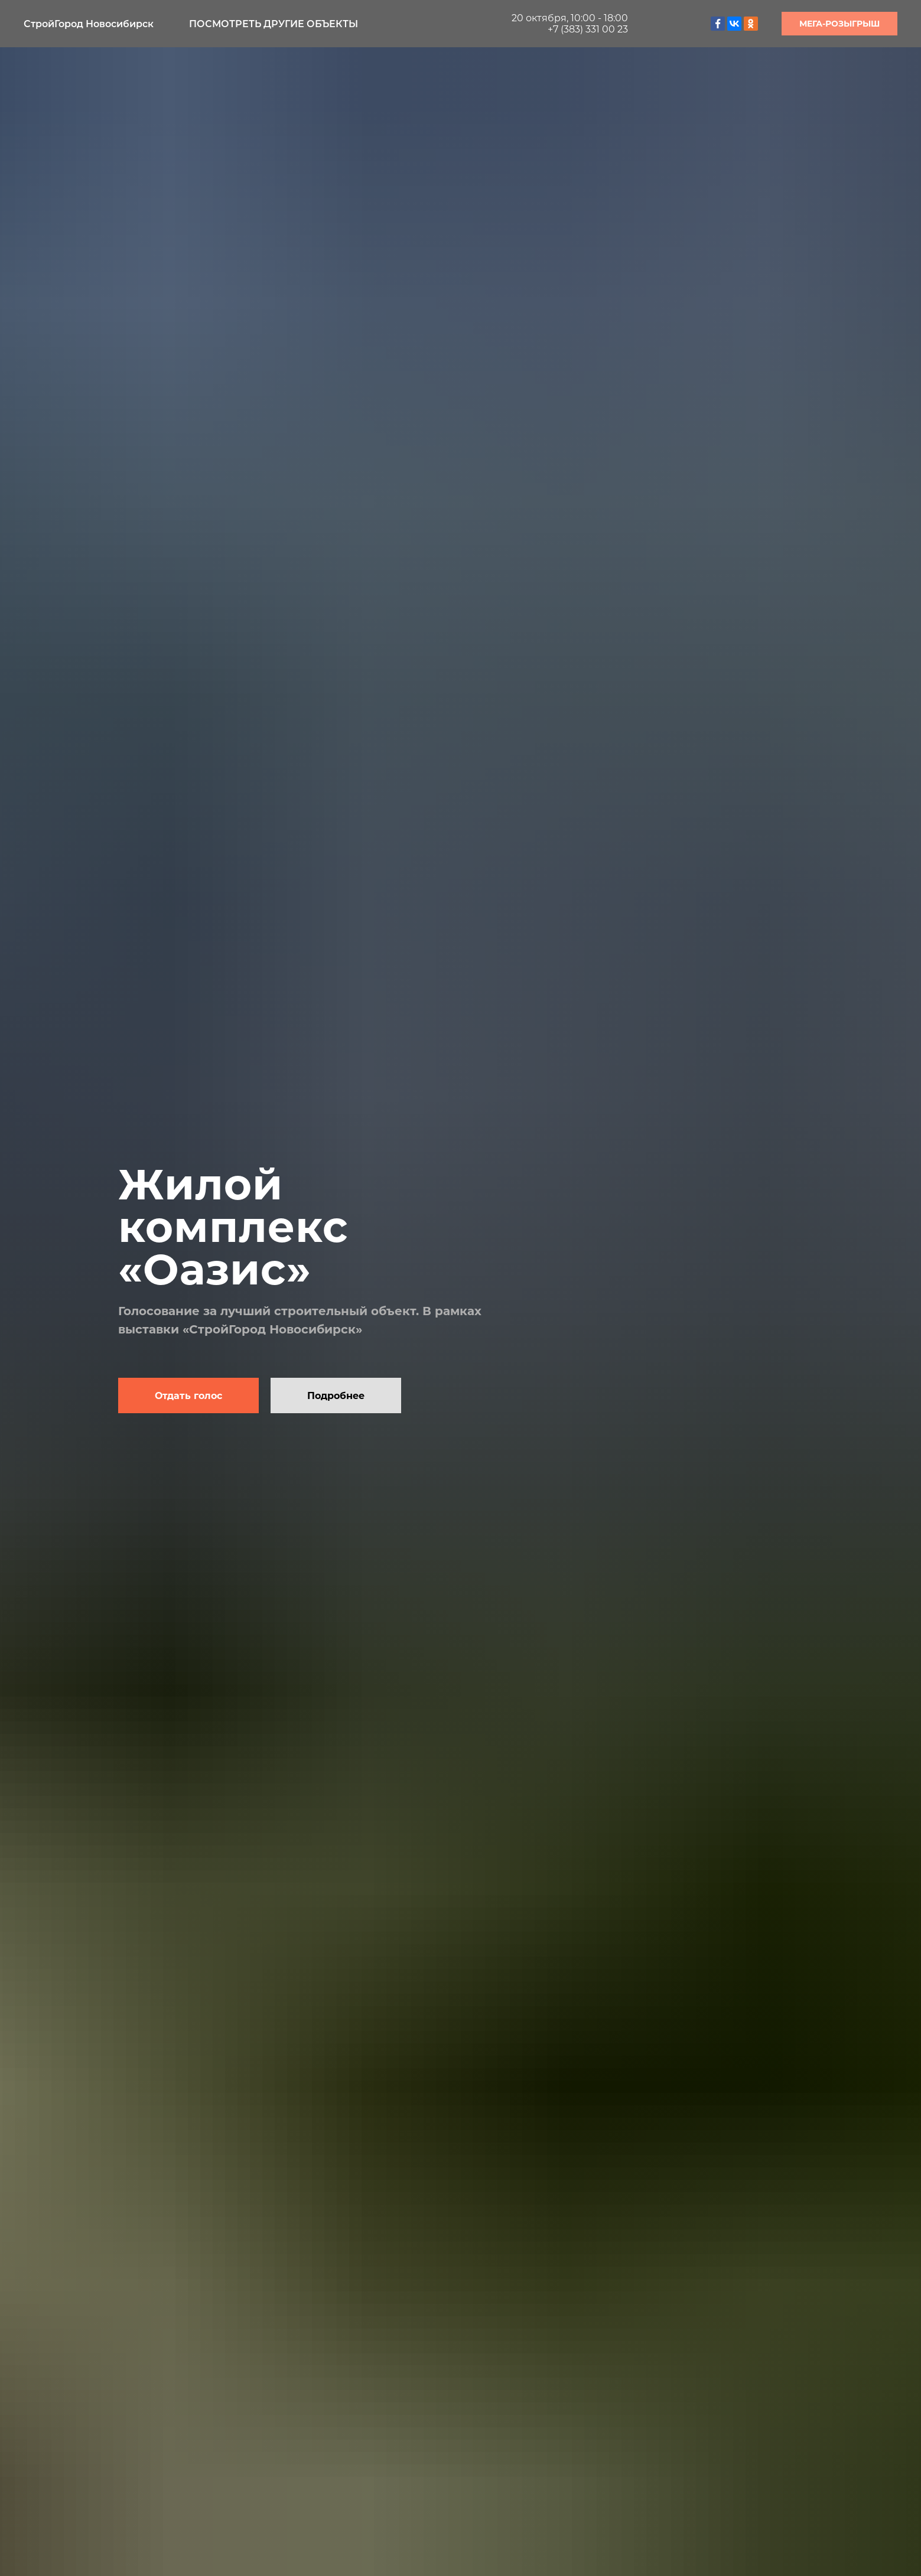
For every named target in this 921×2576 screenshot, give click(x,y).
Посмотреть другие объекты (273, 24)
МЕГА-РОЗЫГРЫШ (839, 23)
